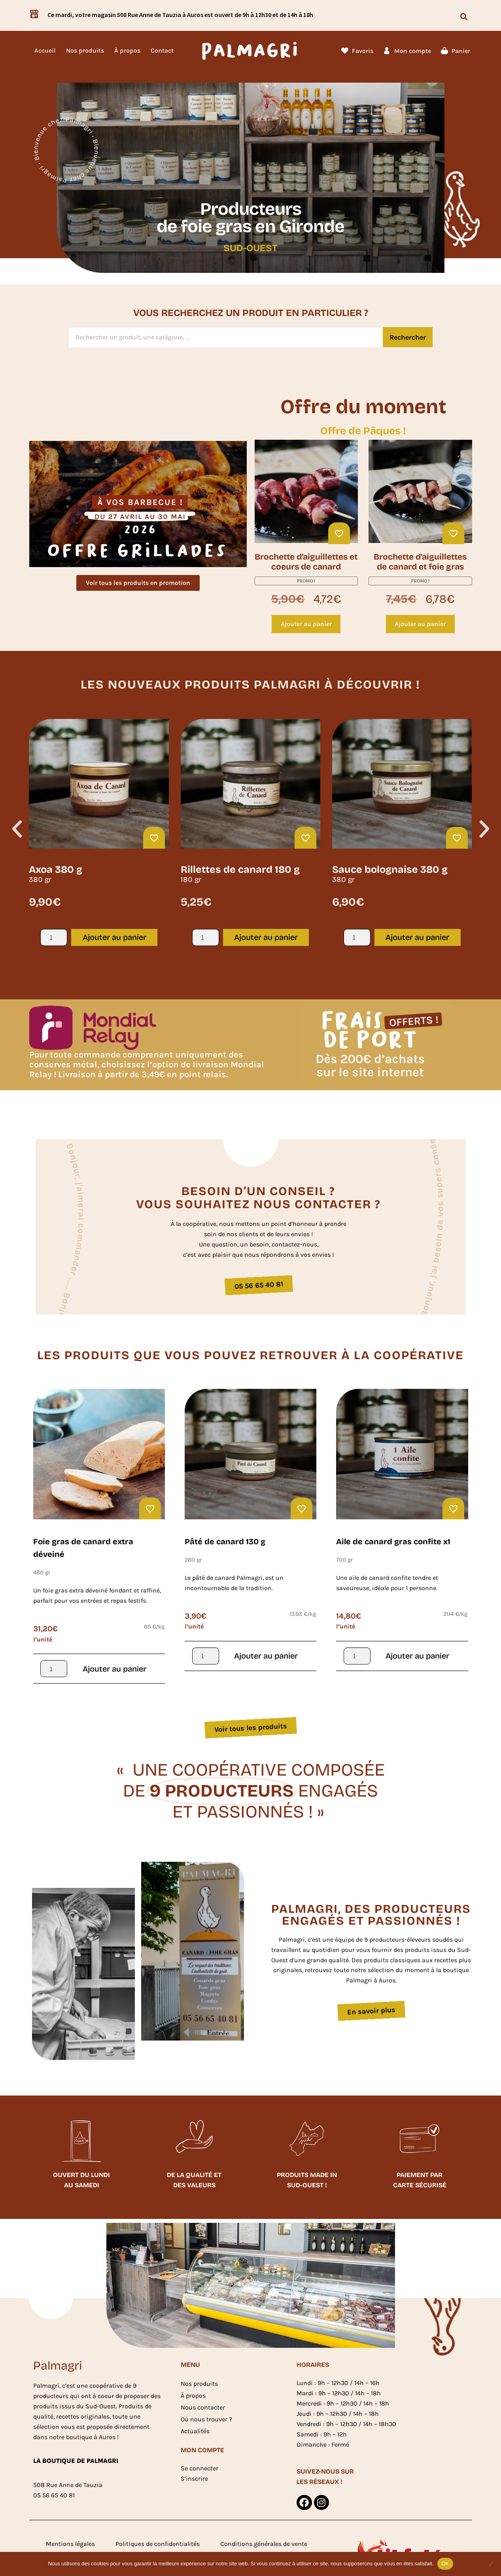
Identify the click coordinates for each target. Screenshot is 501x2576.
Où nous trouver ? (206, 2419)
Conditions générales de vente (263, 2544)
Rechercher (407, 337)
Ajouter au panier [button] (306, 624)
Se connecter (199, 2468)
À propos (127, 50)
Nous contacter (203, 2407)
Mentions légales (70, 2544)
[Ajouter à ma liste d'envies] (339, 533)
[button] (464, 16)
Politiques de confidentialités (157, 2544)
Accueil (45, 50)
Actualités (195, 2431)
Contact (162, 50)
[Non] (491, 2564)
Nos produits (85, 50)
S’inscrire (194, 2478)
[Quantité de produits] (53, 937)
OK (445, 2564)
